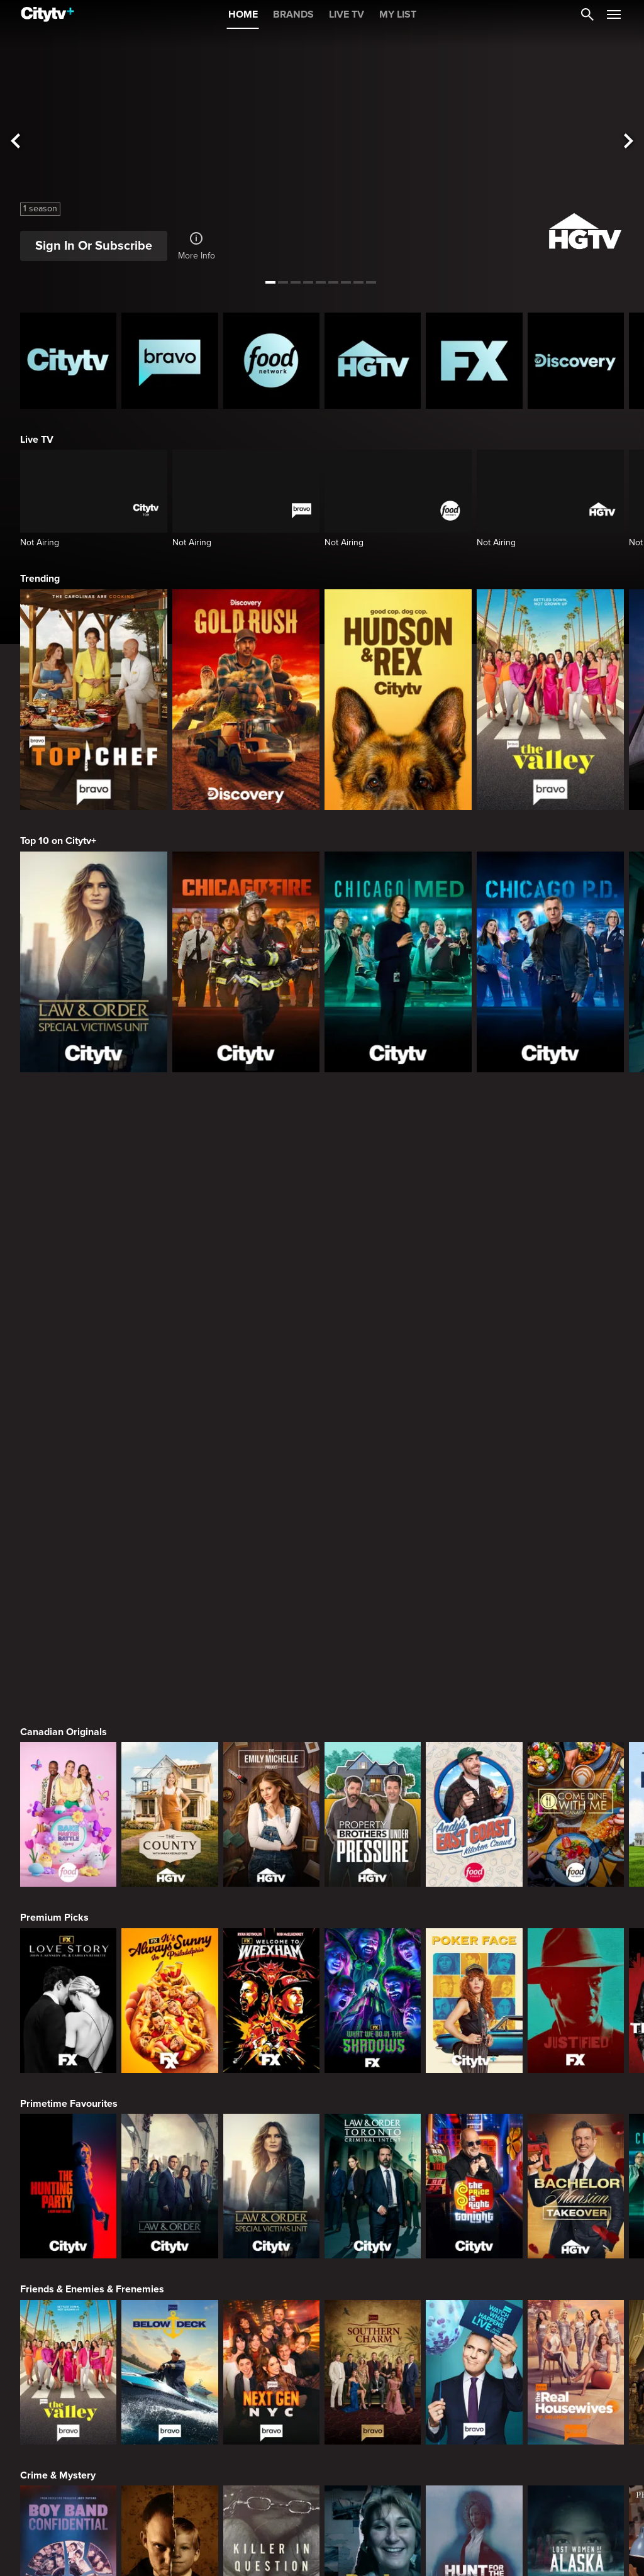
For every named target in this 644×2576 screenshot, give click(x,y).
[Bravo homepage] (169, 361)
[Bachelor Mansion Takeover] (576, 1582)
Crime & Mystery (58, 1871)
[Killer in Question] (271, 1954)
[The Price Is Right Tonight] (474, 1582)
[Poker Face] (474, 1396)
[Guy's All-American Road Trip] (373, 2326)
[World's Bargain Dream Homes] (68, 2140)
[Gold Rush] (245, 699)
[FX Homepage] (474, 361)
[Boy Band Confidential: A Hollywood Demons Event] (68, 1954)
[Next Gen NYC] (271, 1768)
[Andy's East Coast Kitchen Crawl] (474, 1210)
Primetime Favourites (69, 1500)
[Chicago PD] (550, 962)
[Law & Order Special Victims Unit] (93, 962)
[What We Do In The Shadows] (373, 1396)
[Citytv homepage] (68, 361)
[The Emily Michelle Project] (271, 1210)
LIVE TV (346, 14)
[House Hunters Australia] (373, 2140)
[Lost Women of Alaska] (576, 1954)
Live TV (36, 439)
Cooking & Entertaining (72, 2243)
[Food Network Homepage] (271, 361)
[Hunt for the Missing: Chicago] (474, 1954)
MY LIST (397, 14)
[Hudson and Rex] (398, 699)
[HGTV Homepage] (373, 361)
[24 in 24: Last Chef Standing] (68, 2326)
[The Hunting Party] (68, 1582)
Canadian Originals (63, 1128)
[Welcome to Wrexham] (271, 1396)
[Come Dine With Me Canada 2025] (576, 1210)
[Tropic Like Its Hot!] (169, 2140)
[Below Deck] (169, 1768)
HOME (243, 14)
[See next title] (629, 142)
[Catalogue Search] (587, 14)
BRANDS (293, 14)
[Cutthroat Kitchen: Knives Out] (271, 2326)
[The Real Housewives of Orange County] (576, 1768)
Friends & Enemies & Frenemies (92, 1685)
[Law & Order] (169, 1582)
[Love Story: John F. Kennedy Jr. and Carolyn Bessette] (68, 1396)
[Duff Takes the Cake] (474, 2326)
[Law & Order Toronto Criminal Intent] (373, 1582)
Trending (40, 578)
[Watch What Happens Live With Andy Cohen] (474, 1768)
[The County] (169, 1210)
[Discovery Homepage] (576, 361)
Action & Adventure (64, 2429)
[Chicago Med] (398, 962)
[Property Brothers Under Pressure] (373, 1210)
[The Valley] (550, 699)
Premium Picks (54, 1313)
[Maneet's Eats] (169, 2326)
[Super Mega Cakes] (576, 2326)
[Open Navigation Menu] (614, 14)
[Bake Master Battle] (68, 1210)
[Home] (47, 14)
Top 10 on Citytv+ (58, 841)
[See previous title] (15, 142)
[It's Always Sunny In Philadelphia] (169, 1396)
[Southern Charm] (373, 1768)
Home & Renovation (65, 2057)
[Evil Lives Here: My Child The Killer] (169, 1954)
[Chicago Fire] (245, 962)
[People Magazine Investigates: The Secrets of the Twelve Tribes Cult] (373, 1954)
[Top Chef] (93, 699)
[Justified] (576, 1396)
